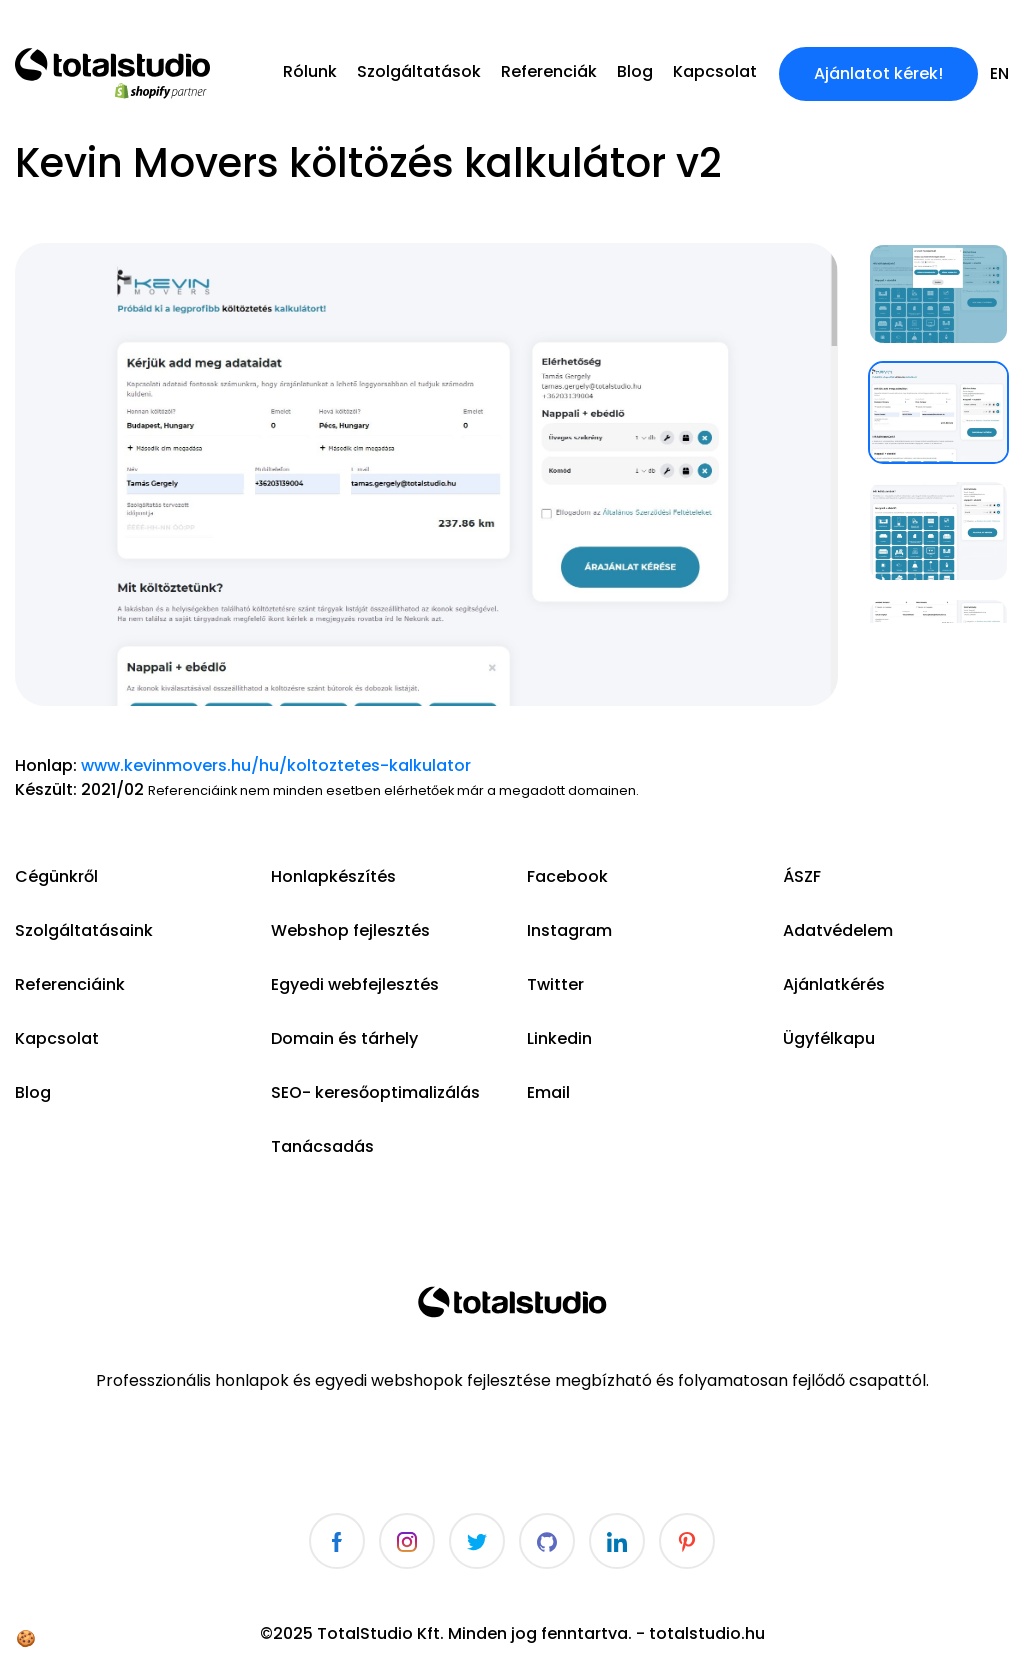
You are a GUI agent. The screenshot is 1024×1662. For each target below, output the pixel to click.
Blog (635, 71)
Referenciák (549, 71)
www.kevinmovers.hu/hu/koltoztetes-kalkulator (276, 765)
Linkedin (559, 1038)
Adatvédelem (838, 930)
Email (548, 1092)
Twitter (555, 984)
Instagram (569, 930)
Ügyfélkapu (829, 1038)
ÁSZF (802, 876)
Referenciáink (70, 984)
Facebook (567, 876)
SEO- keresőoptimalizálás (375, 1092)
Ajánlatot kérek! (878, 73)
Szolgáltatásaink (84, 930)
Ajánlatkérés (834, 984)
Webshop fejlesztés (350, 930)
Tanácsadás (322, 1146)
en (999, 73)
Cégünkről (56, 876)
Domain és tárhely (344, 1038)
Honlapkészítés (333, 876)
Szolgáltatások (419, 71)
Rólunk (310, 71)
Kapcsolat (715, 71)
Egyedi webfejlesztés (355, 984)
